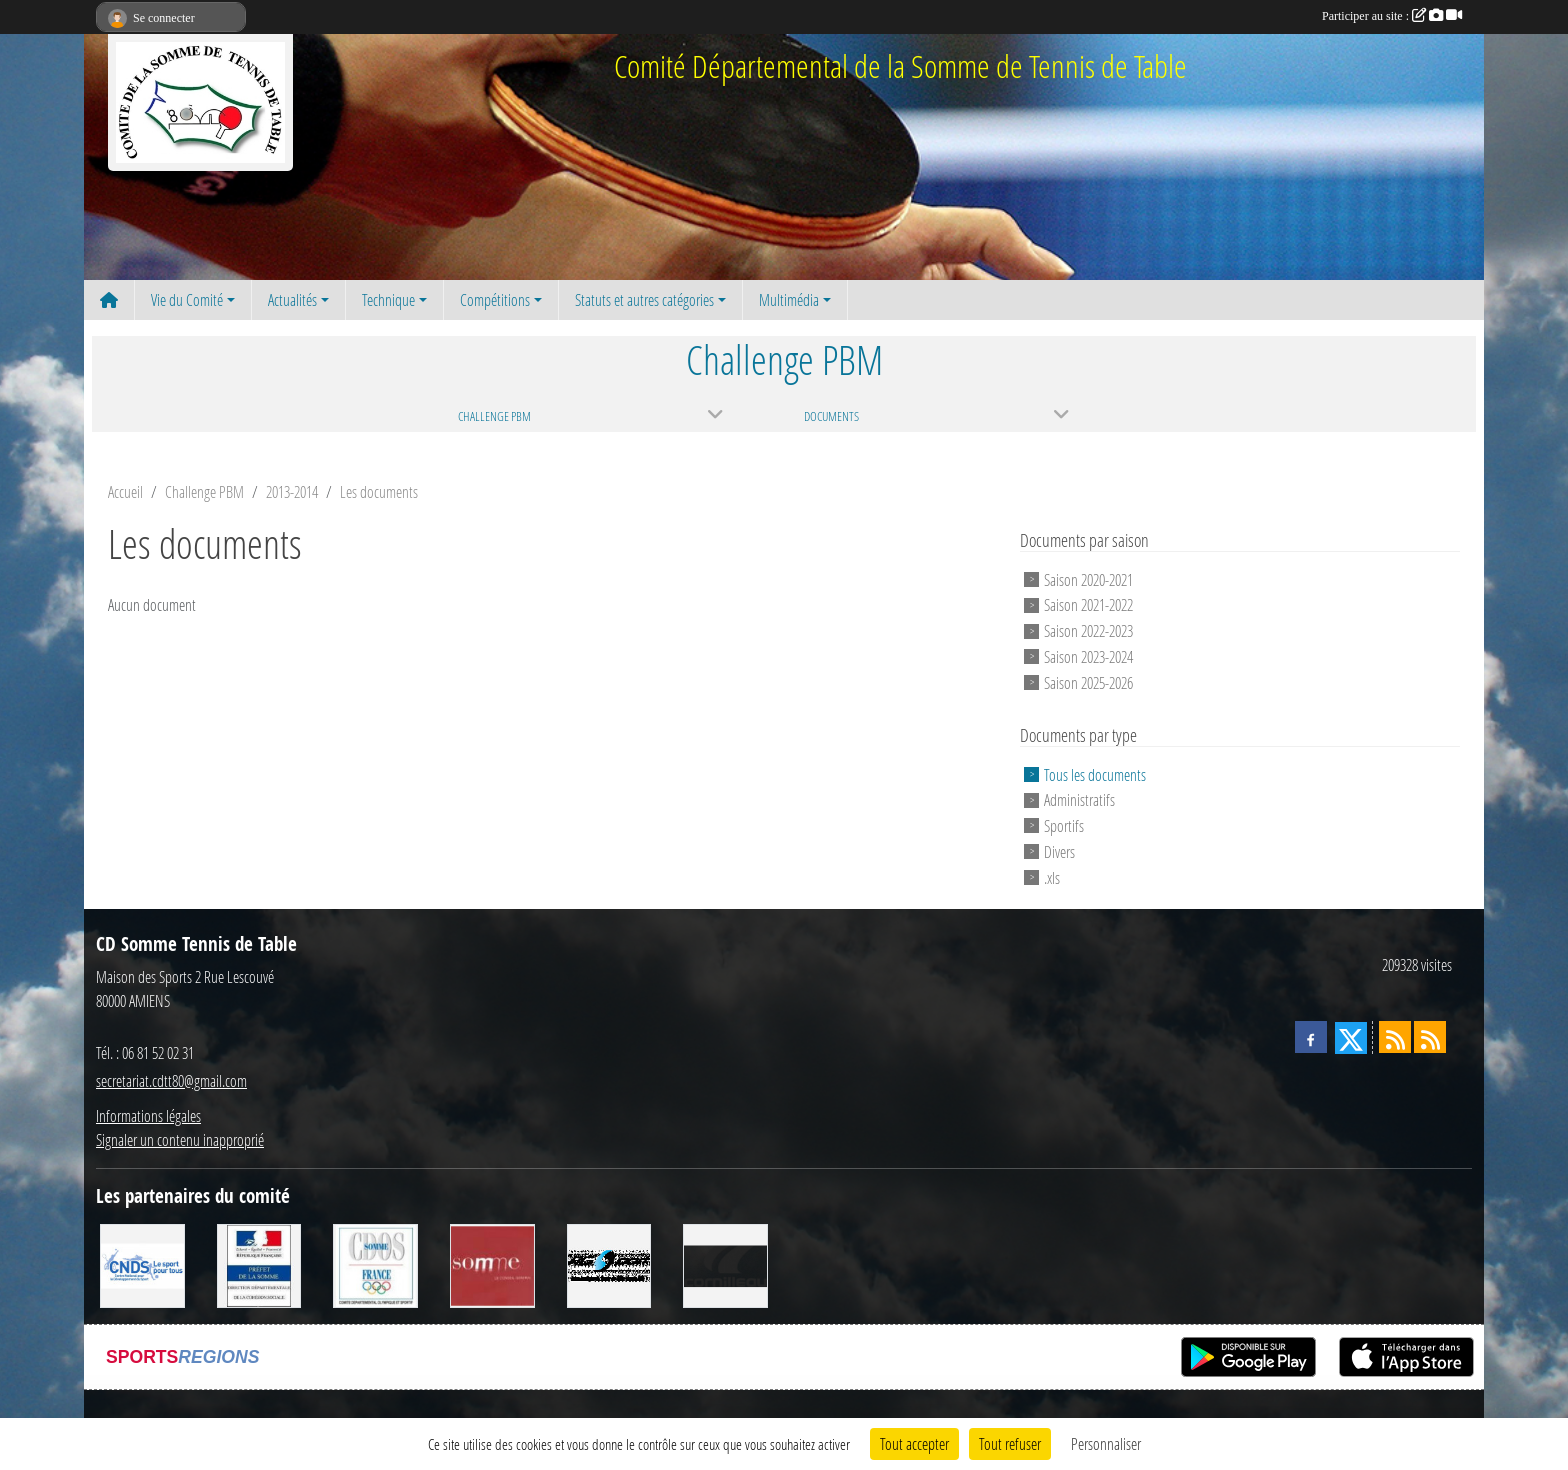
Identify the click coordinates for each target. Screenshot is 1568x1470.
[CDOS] (375, 1263)
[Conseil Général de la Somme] (492, 1263)
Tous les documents (1095, 773)
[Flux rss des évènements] (1430, 1037)
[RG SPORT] (609, 1263)
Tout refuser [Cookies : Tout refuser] (1010, 1443)
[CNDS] (142, 1263)
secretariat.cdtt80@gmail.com (171, 1080)
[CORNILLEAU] (725, 1263)
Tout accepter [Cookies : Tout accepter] (914, 1443)
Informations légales (148, 1115)
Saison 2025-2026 (1088, 682)
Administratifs (1079, 799)
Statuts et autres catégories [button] (644, 299)
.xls (1052, 876)
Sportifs (1064, 825)
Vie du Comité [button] (187, 299)
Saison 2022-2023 (1088, 630)
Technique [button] (388, 299)
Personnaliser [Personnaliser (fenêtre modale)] (1106, 1443)
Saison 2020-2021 (1088, 578)
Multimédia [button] (789, 299)
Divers (1059, 851)
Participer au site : (1392, 16)
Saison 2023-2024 (1088, 656)
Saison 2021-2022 (1088, 604)
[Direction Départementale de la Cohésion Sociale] (259, 1263)
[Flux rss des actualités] (1395, 1037)
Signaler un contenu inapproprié (180, 1139)
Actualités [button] (292, 299)
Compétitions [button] (495, 299)
